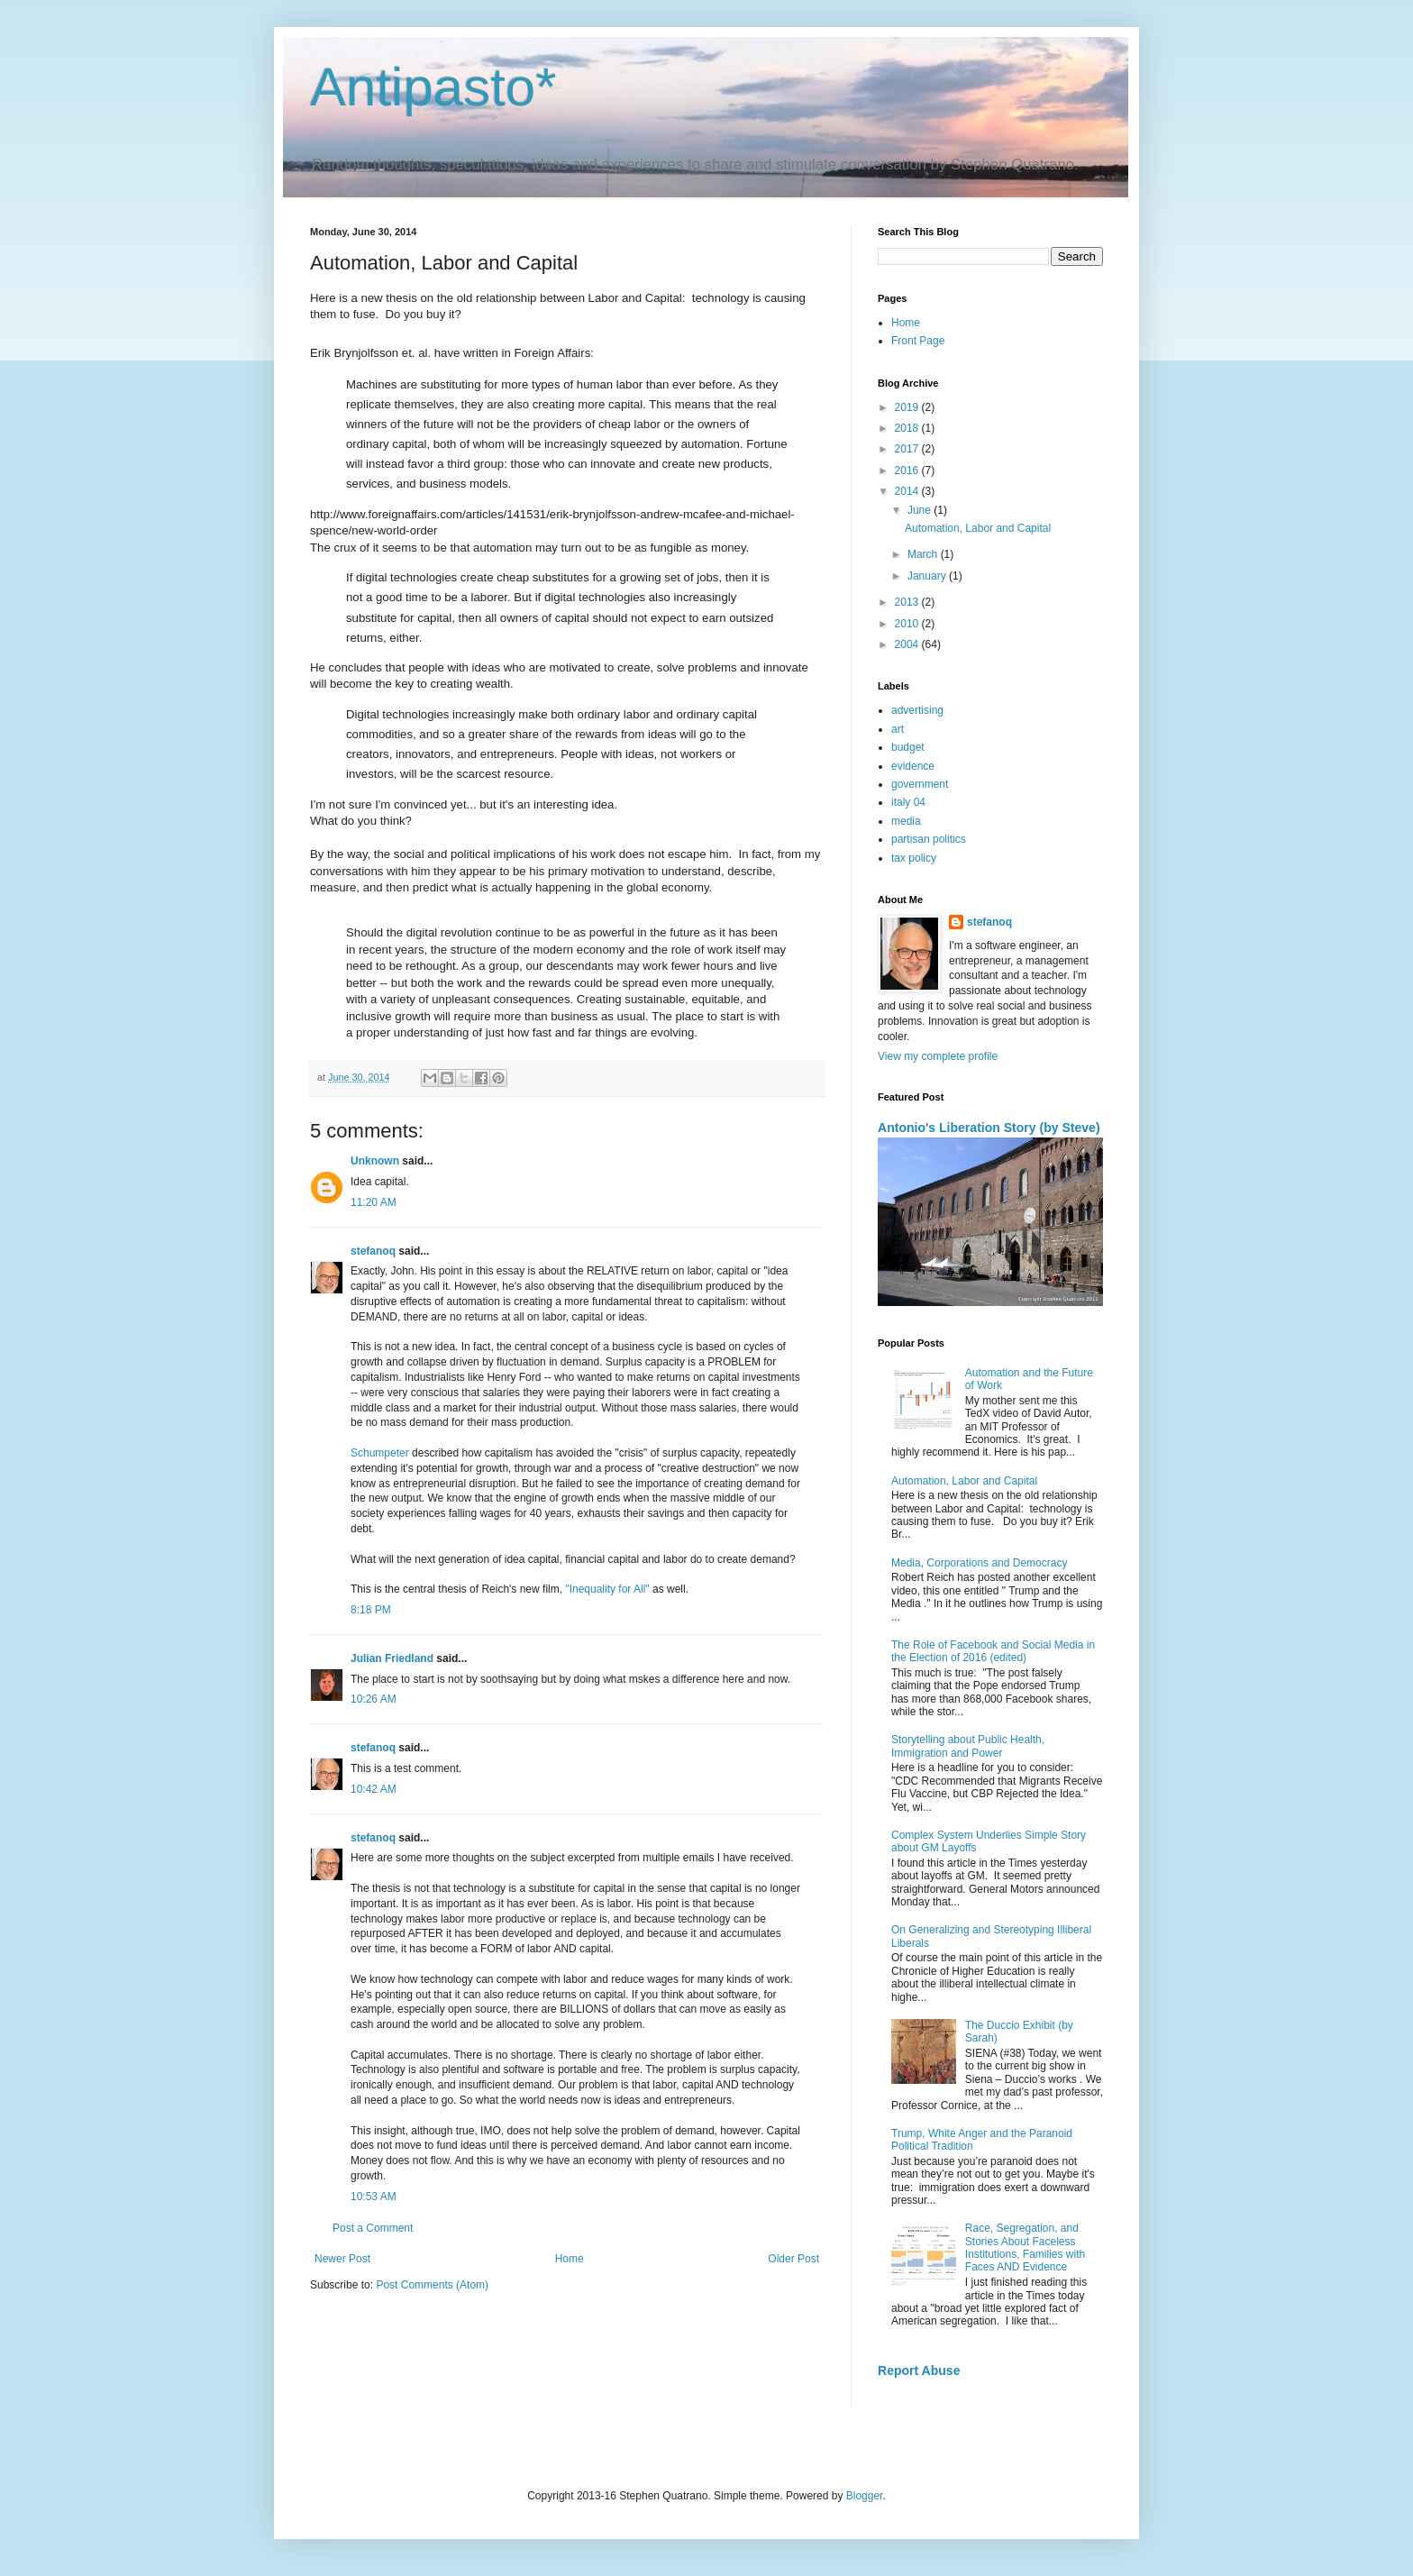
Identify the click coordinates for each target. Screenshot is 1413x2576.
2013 (908, 602)
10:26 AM (374, 1699)
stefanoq (373, 1251)
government (919, 784)
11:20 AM (374, 1202)
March (924, 554)
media (906, 821)
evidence (912, 766)
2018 (908, 428)
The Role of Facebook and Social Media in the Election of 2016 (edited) (993, 1651)
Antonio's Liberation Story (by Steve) (989, 1127)
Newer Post (342, 2258)
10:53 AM (374, 2196)
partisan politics (928, 839)
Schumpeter (380, 1453)
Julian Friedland (392, 1658)
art (897, 729)
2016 (908, 470)
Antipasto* (433, 87)
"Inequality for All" (607, 1589)
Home (569, 2258)
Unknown (375, 1161)
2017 (908, 449)
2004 (908, 644)
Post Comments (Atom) (432, 2285)
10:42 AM (374, 1789)
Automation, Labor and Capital (978, 528)
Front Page (917, 340)
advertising (917, 710)
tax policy (913, 858)
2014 (908, 491)
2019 (908, 407)
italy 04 (908, 802)
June (920, 510)
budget (908, 747)
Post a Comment (373, 2228)
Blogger (864, 2495)
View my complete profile (938, 1056)
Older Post (793, 2258)
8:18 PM (371, 1609)
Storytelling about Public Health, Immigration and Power (967, 1745)
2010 (908, 623)
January (928, 576)
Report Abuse (919, 2370)
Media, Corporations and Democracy (979, 1563)
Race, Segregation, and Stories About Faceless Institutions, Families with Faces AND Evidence (1025, 2247)
